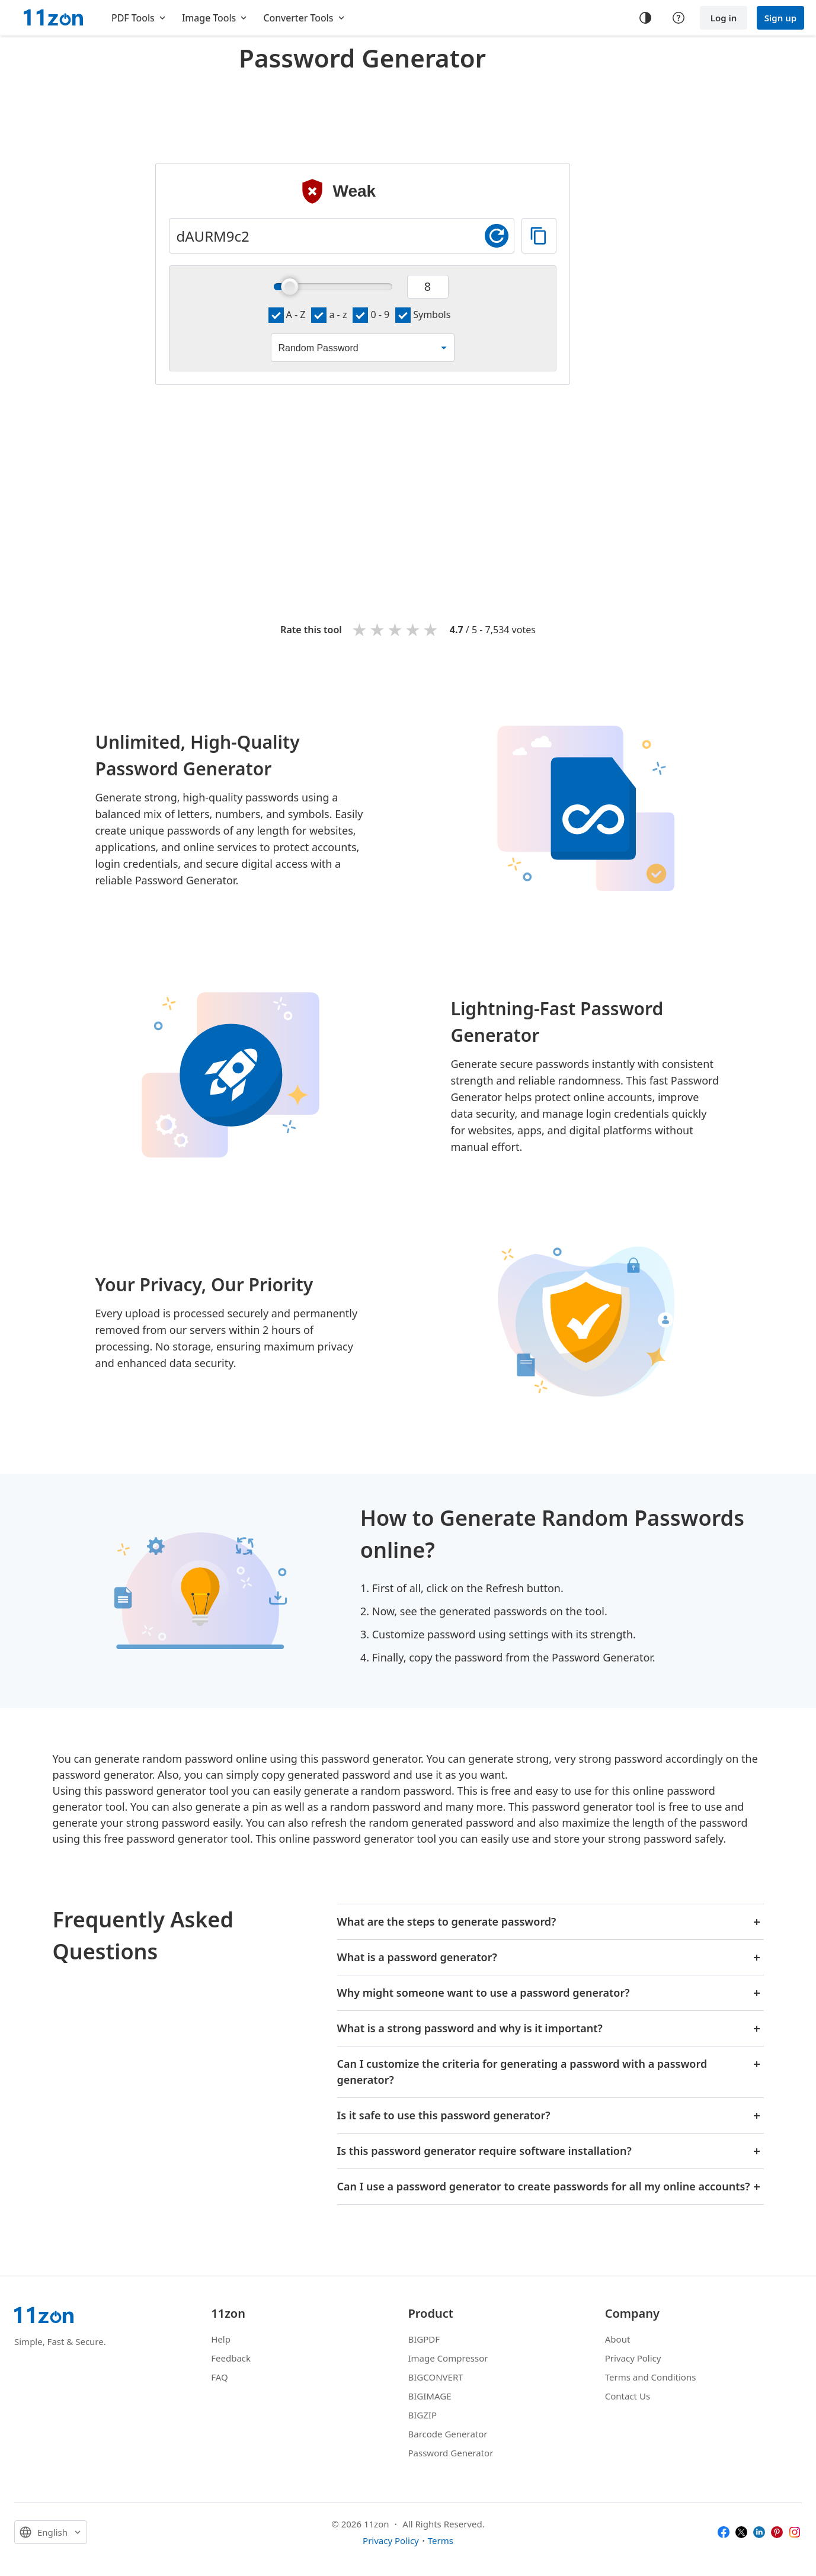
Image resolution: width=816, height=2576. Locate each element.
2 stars (378, 629)
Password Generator (451, 2453)
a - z (329, 314)
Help (221, 2339)
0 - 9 (371, 314)
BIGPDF (424, 2339)
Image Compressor (448, 2358)
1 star (360, 629)
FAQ (219, 2377)
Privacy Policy (633, 2358)
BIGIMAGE (430, 2396)
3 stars (396, 629)
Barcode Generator (448, 2434)
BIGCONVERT (435, 2377)
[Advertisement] (362, 109)
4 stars (414, 629)
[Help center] (678, 18)
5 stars (431, 629)
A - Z (287, 314)
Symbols (422, 314)
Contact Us (627, 2396)
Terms (440, 2540)
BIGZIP (422, 2415)
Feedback (231, 2358)
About (618, 2339)
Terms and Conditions (650, 2377)
